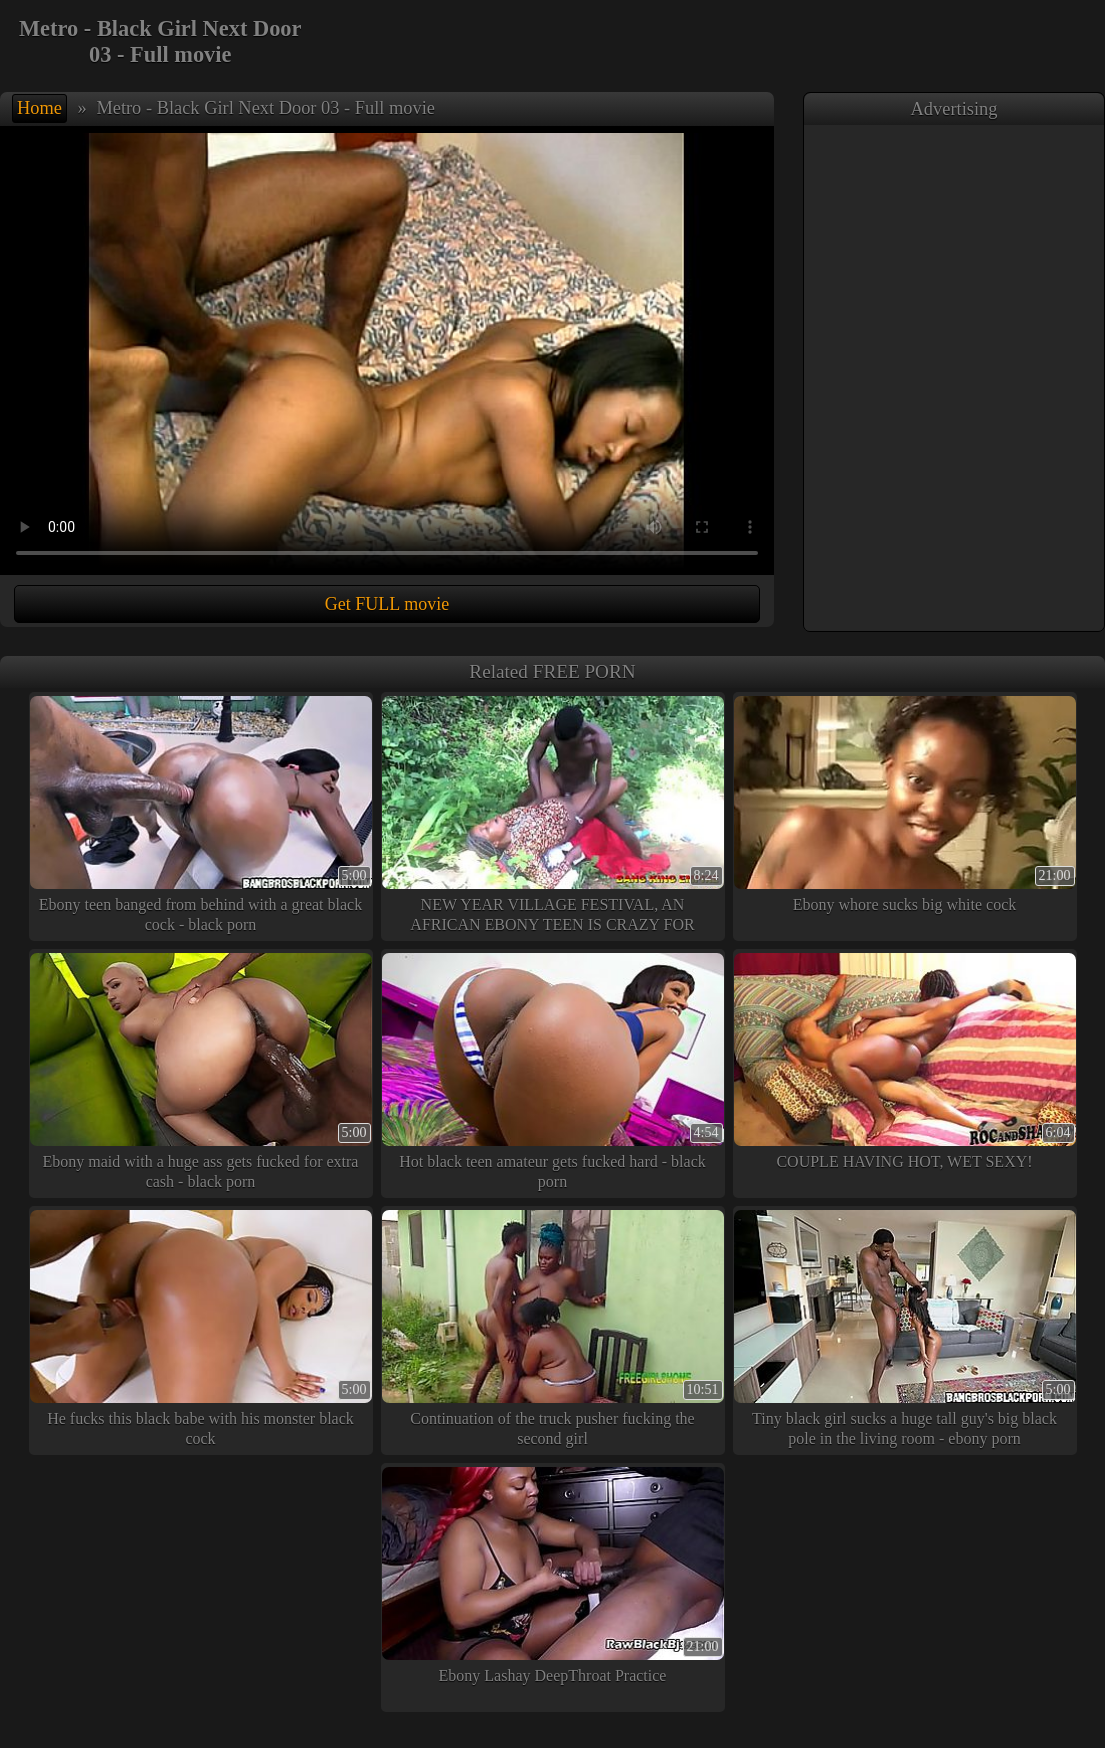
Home (39, 108)
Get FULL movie (387, 604)
